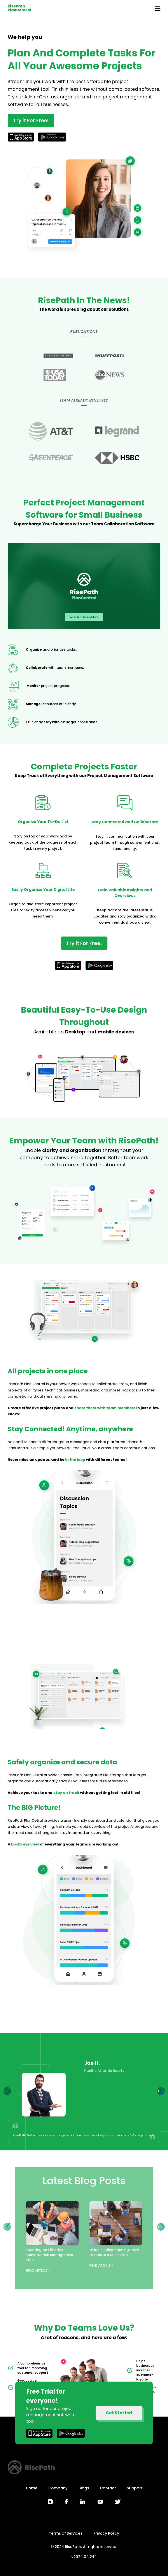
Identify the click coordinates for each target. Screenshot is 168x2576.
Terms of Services (65, 2533)
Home (31, 2488)
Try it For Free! (31, 120)
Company (58, 2488)
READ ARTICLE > (38, 2270)
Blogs (84, 2488)
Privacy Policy (106, 2533)
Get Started (119, 2413)
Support (134, 2488)
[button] (161, 2091)
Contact (108, 2488)
